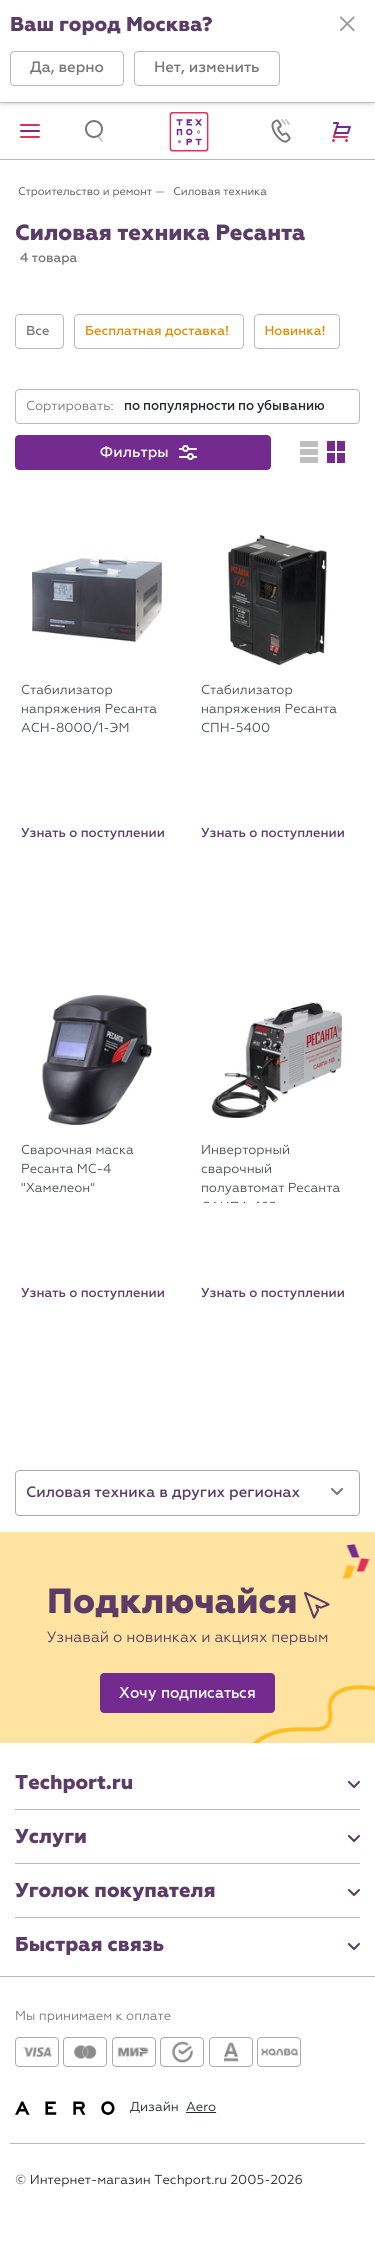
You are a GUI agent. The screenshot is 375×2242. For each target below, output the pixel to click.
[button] (67, 68)
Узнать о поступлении (93, 833)
